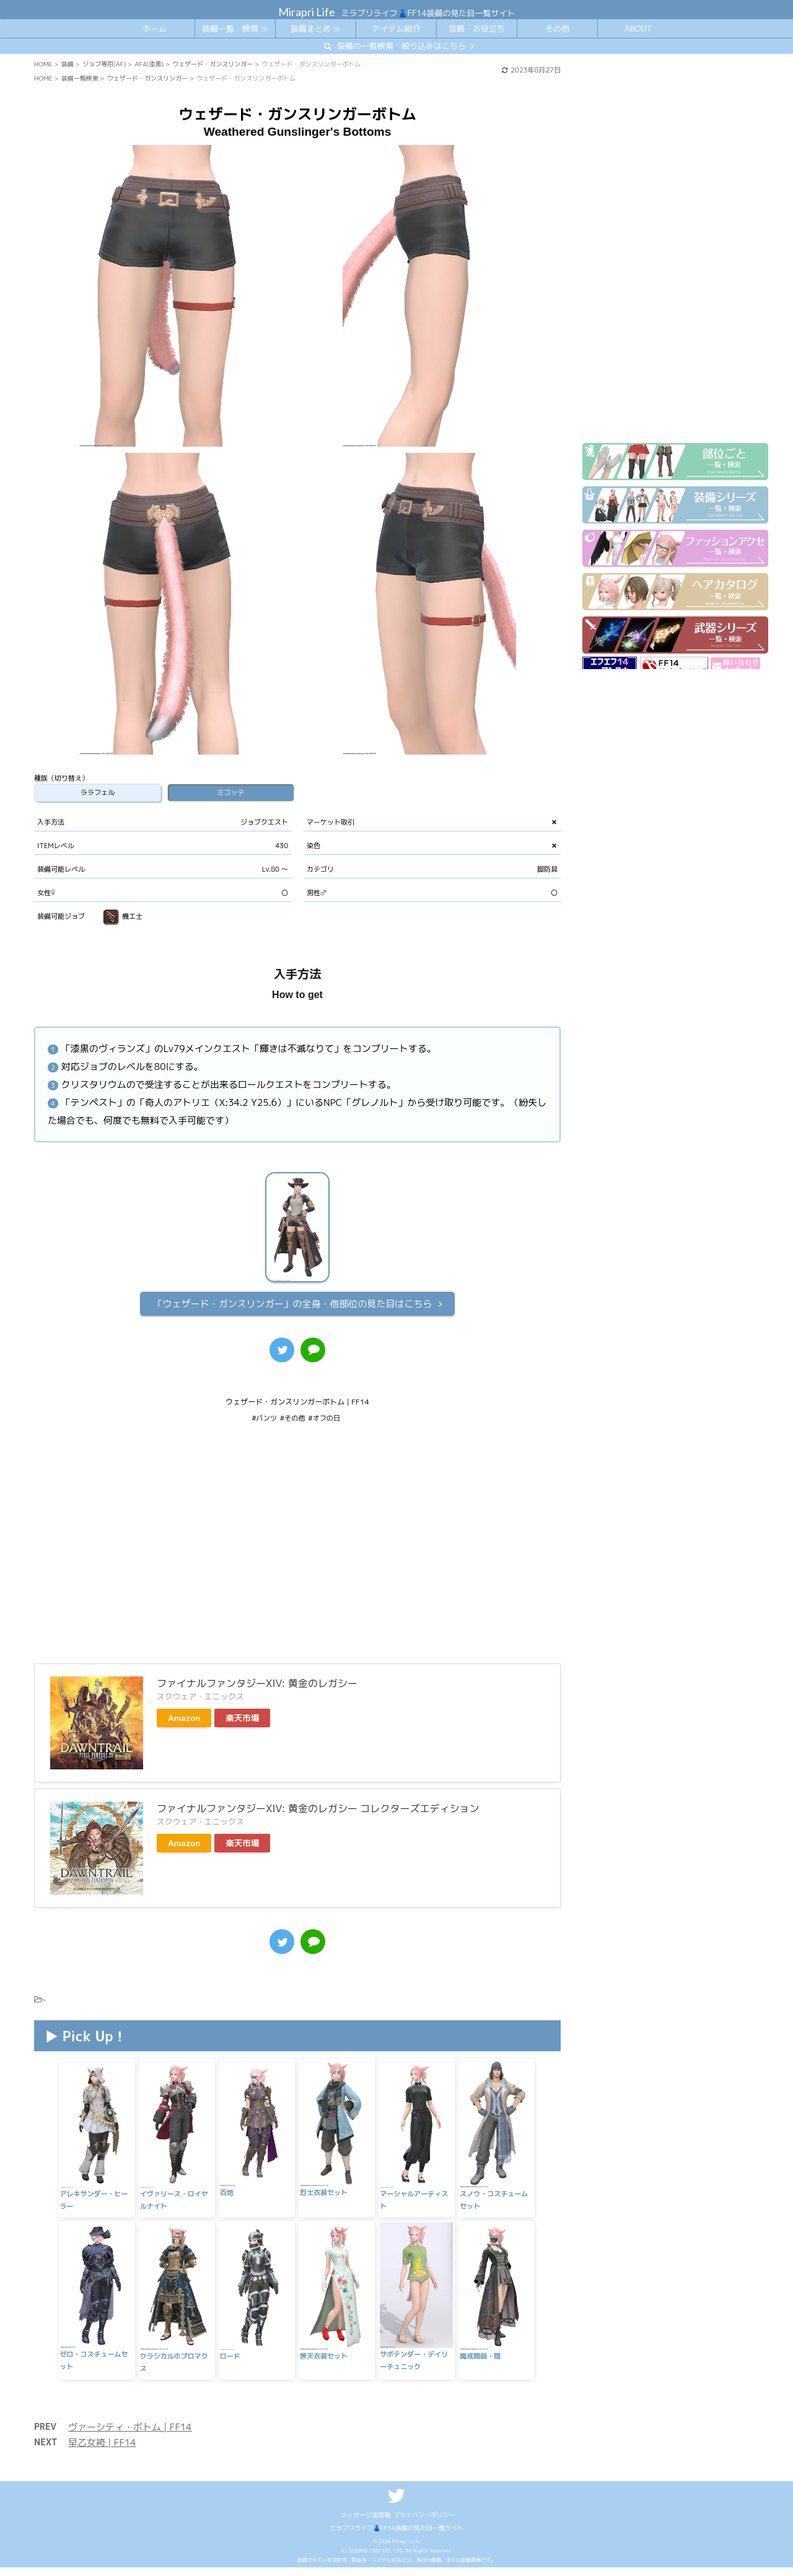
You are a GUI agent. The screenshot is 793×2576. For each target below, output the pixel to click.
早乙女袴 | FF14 (102, 2426)
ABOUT (638, 28)
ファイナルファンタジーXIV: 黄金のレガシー (257, 1683)
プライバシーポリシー (424, 2498)
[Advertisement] (297, 1552)
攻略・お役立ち (477, 28)
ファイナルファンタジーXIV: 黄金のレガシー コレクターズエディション (318, 1808)
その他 (557, 28)
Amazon (184, 1718)
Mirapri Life (306, 11)
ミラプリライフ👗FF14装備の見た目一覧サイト (396, 2511)
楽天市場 (242, 1718)
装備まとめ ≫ (316, 28)
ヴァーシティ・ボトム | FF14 (130, 2410)
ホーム (154, 28)
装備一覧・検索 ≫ (235, 28)
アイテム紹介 (396, 28)
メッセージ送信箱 (365, 2498)
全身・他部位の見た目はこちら (292, 1303)
